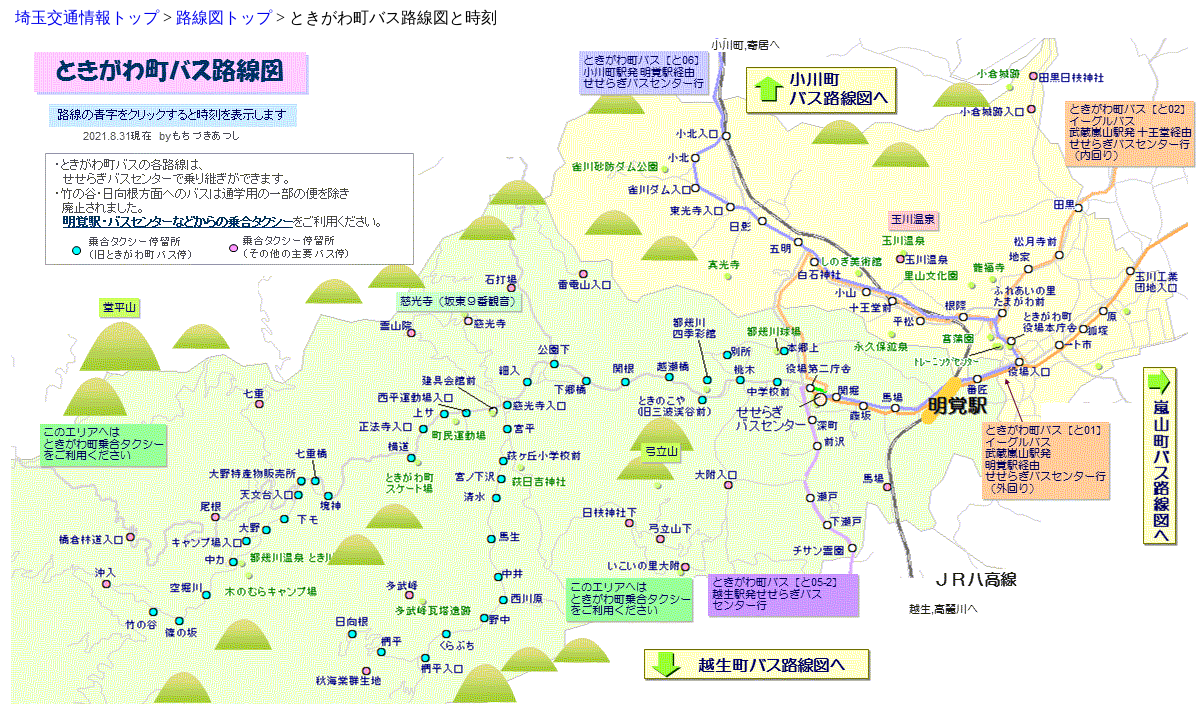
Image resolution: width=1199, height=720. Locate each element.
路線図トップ (224, 17)
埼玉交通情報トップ (87, 17)
